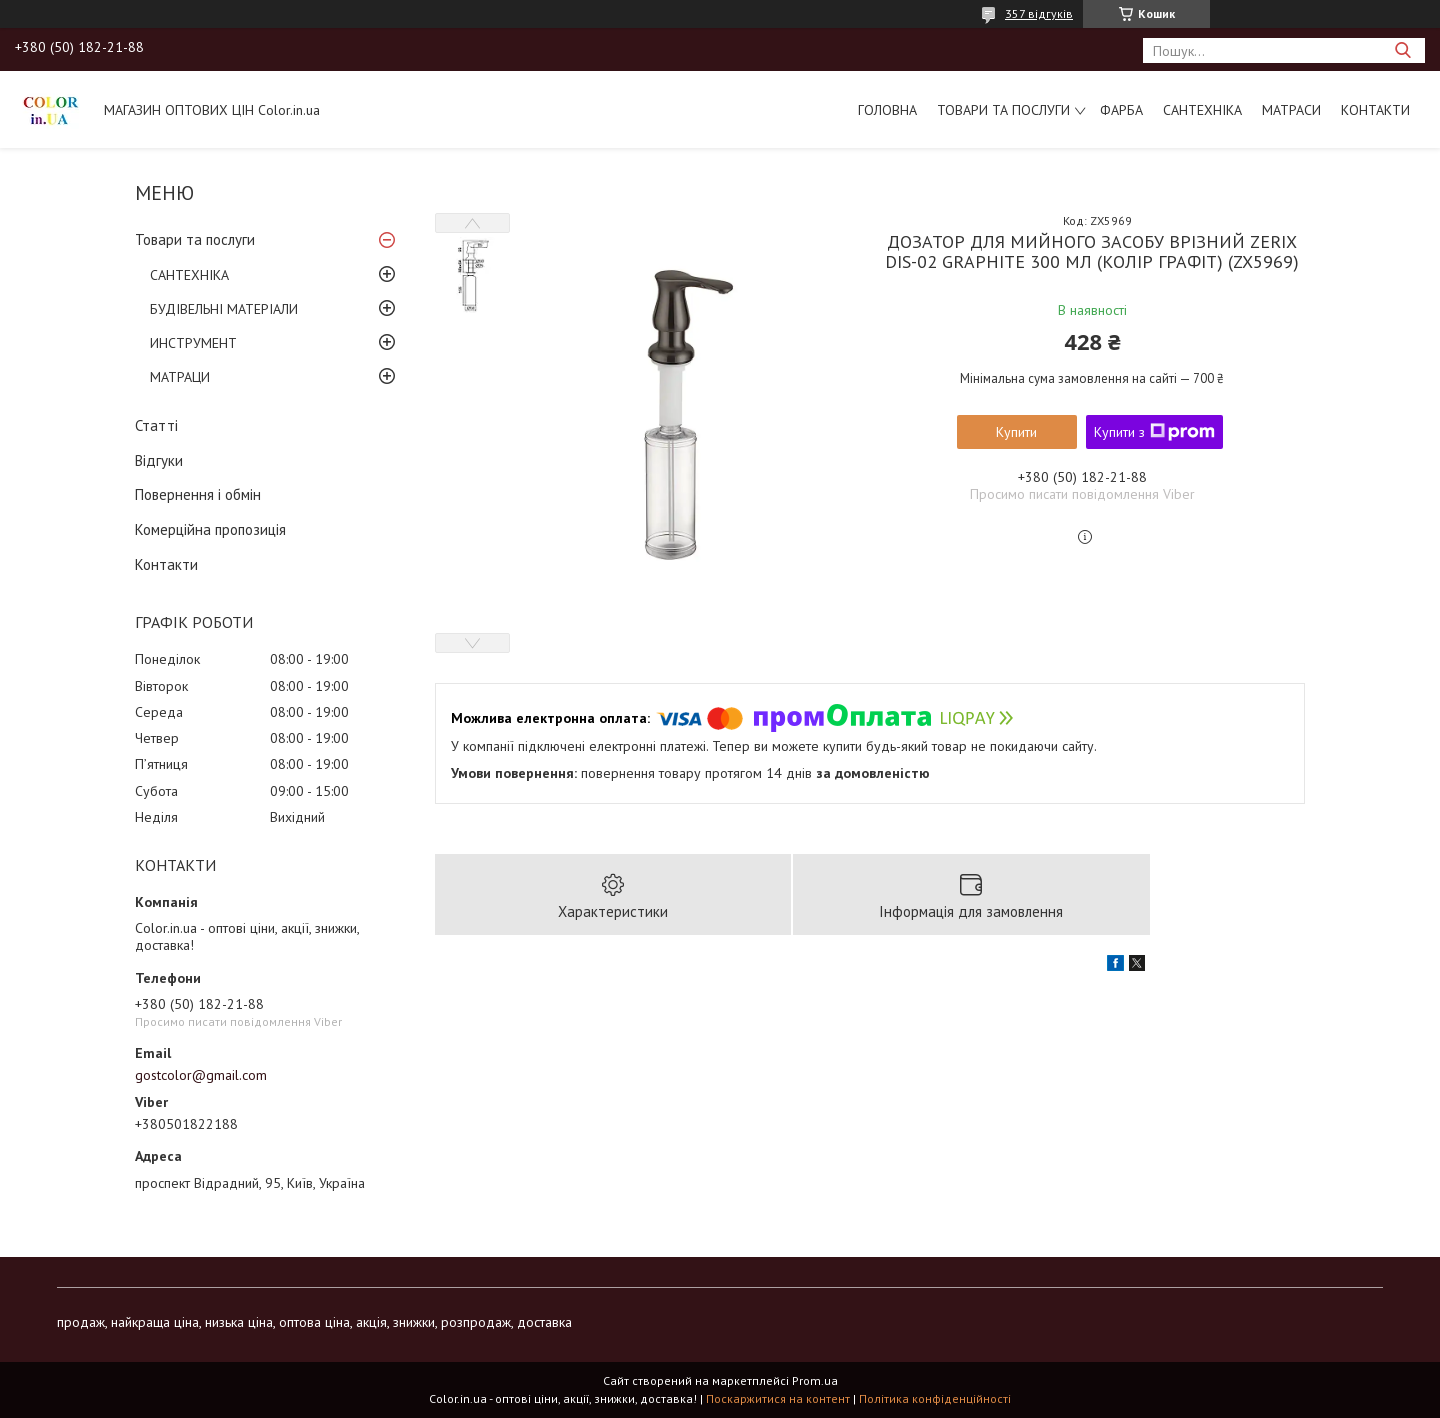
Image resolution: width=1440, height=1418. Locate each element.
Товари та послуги (1003, 110)
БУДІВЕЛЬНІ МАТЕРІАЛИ (224, 309)
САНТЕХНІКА (1202, 110)
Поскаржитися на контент (778, 1398)
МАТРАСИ (1291, 110)
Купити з (1154, 432)
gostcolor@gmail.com (201, 1075)
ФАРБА (1121, 110)
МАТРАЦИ (180, 377)
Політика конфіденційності (935, 1398)
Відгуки (159, 460)
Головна (887, 110)
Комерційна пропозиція (210, 529)
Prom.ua (815, 1380)
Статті (156, 425)
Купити (1016, 432)
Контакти (1375, 110)
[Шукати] (1402, 50)
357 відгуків (1039, 13)
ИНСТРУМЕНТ (193, 343)
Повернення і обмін (198, 494)
